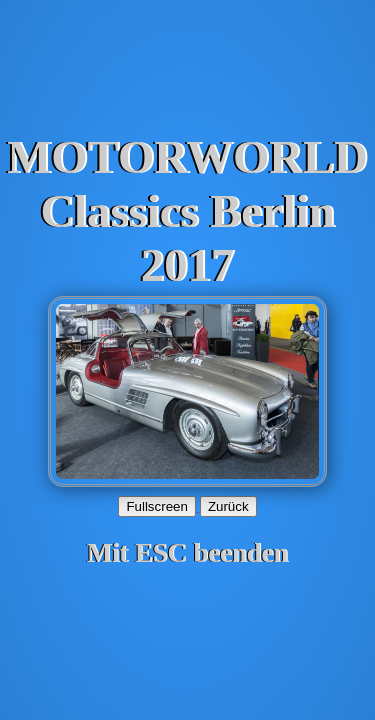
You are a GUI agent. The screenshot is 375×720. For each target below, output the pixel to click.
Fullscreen (156, 506)
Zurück (228, 506)
